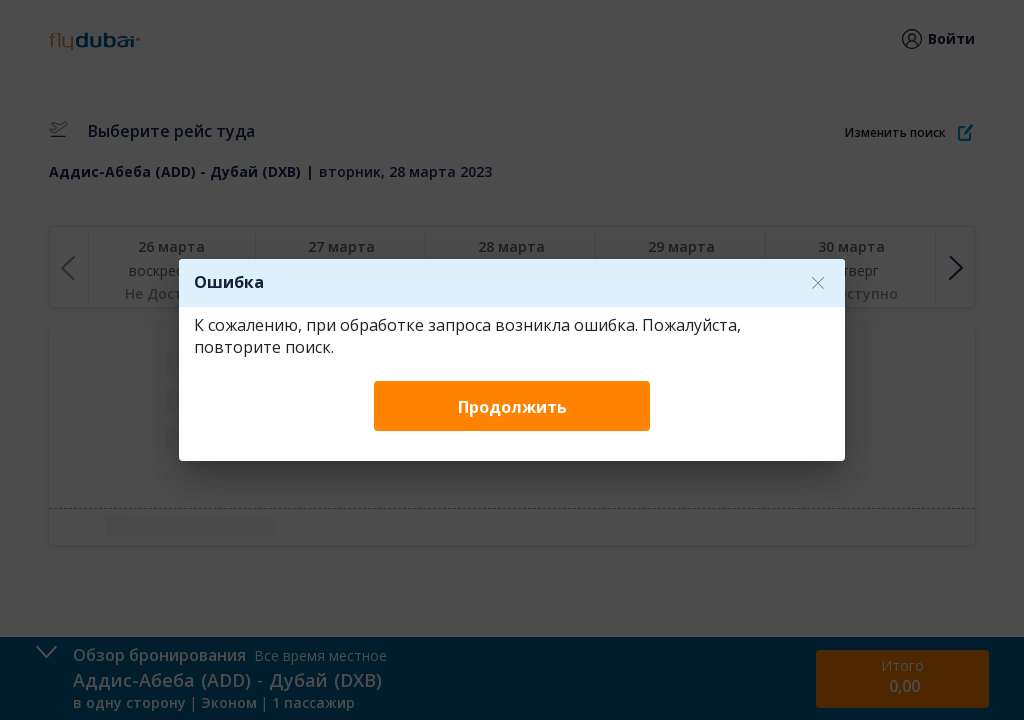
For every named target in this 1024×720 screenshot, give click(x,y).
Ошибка (229, 282)
